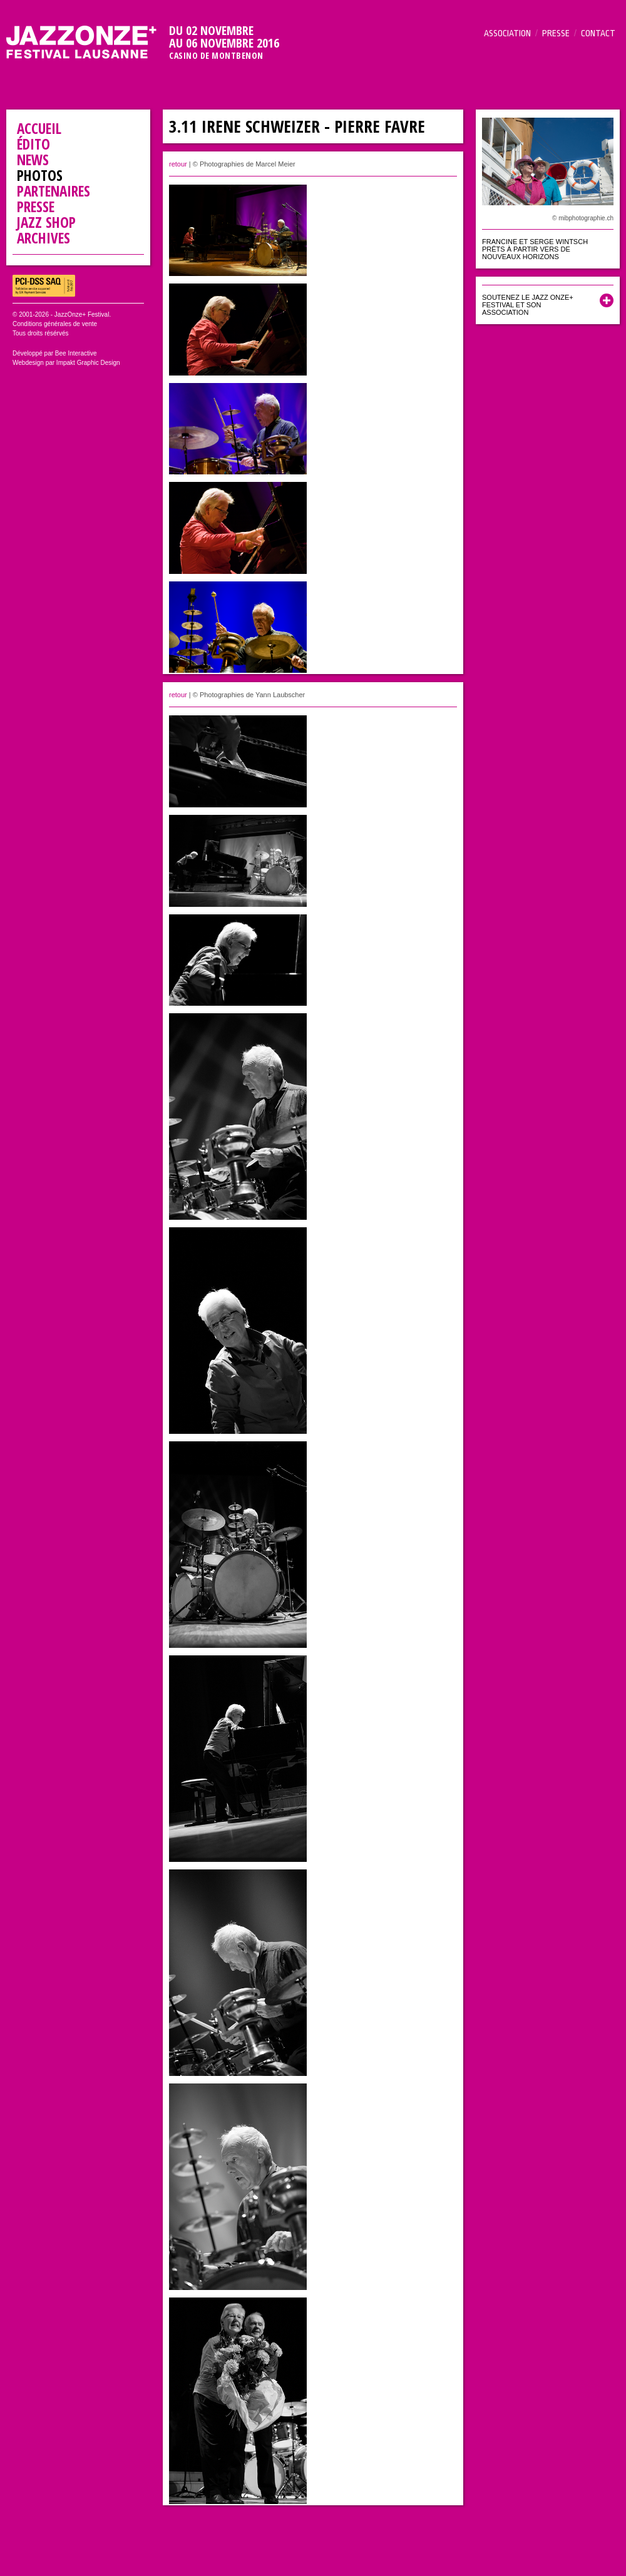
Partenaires (53, 191)
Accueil (39, 128)
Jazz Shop (46, 222)
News (33, 160)
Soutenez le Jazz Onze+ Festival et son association (527, 305)
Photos (40, 175)
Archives (43, 238)
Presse (556, 33)
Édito (33, 144)
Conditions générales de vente (55, 323)
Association (507, 33)
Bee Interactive (76, 353)
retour (178, 164)
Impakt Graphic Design (88, 362)
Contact (598, 33)
